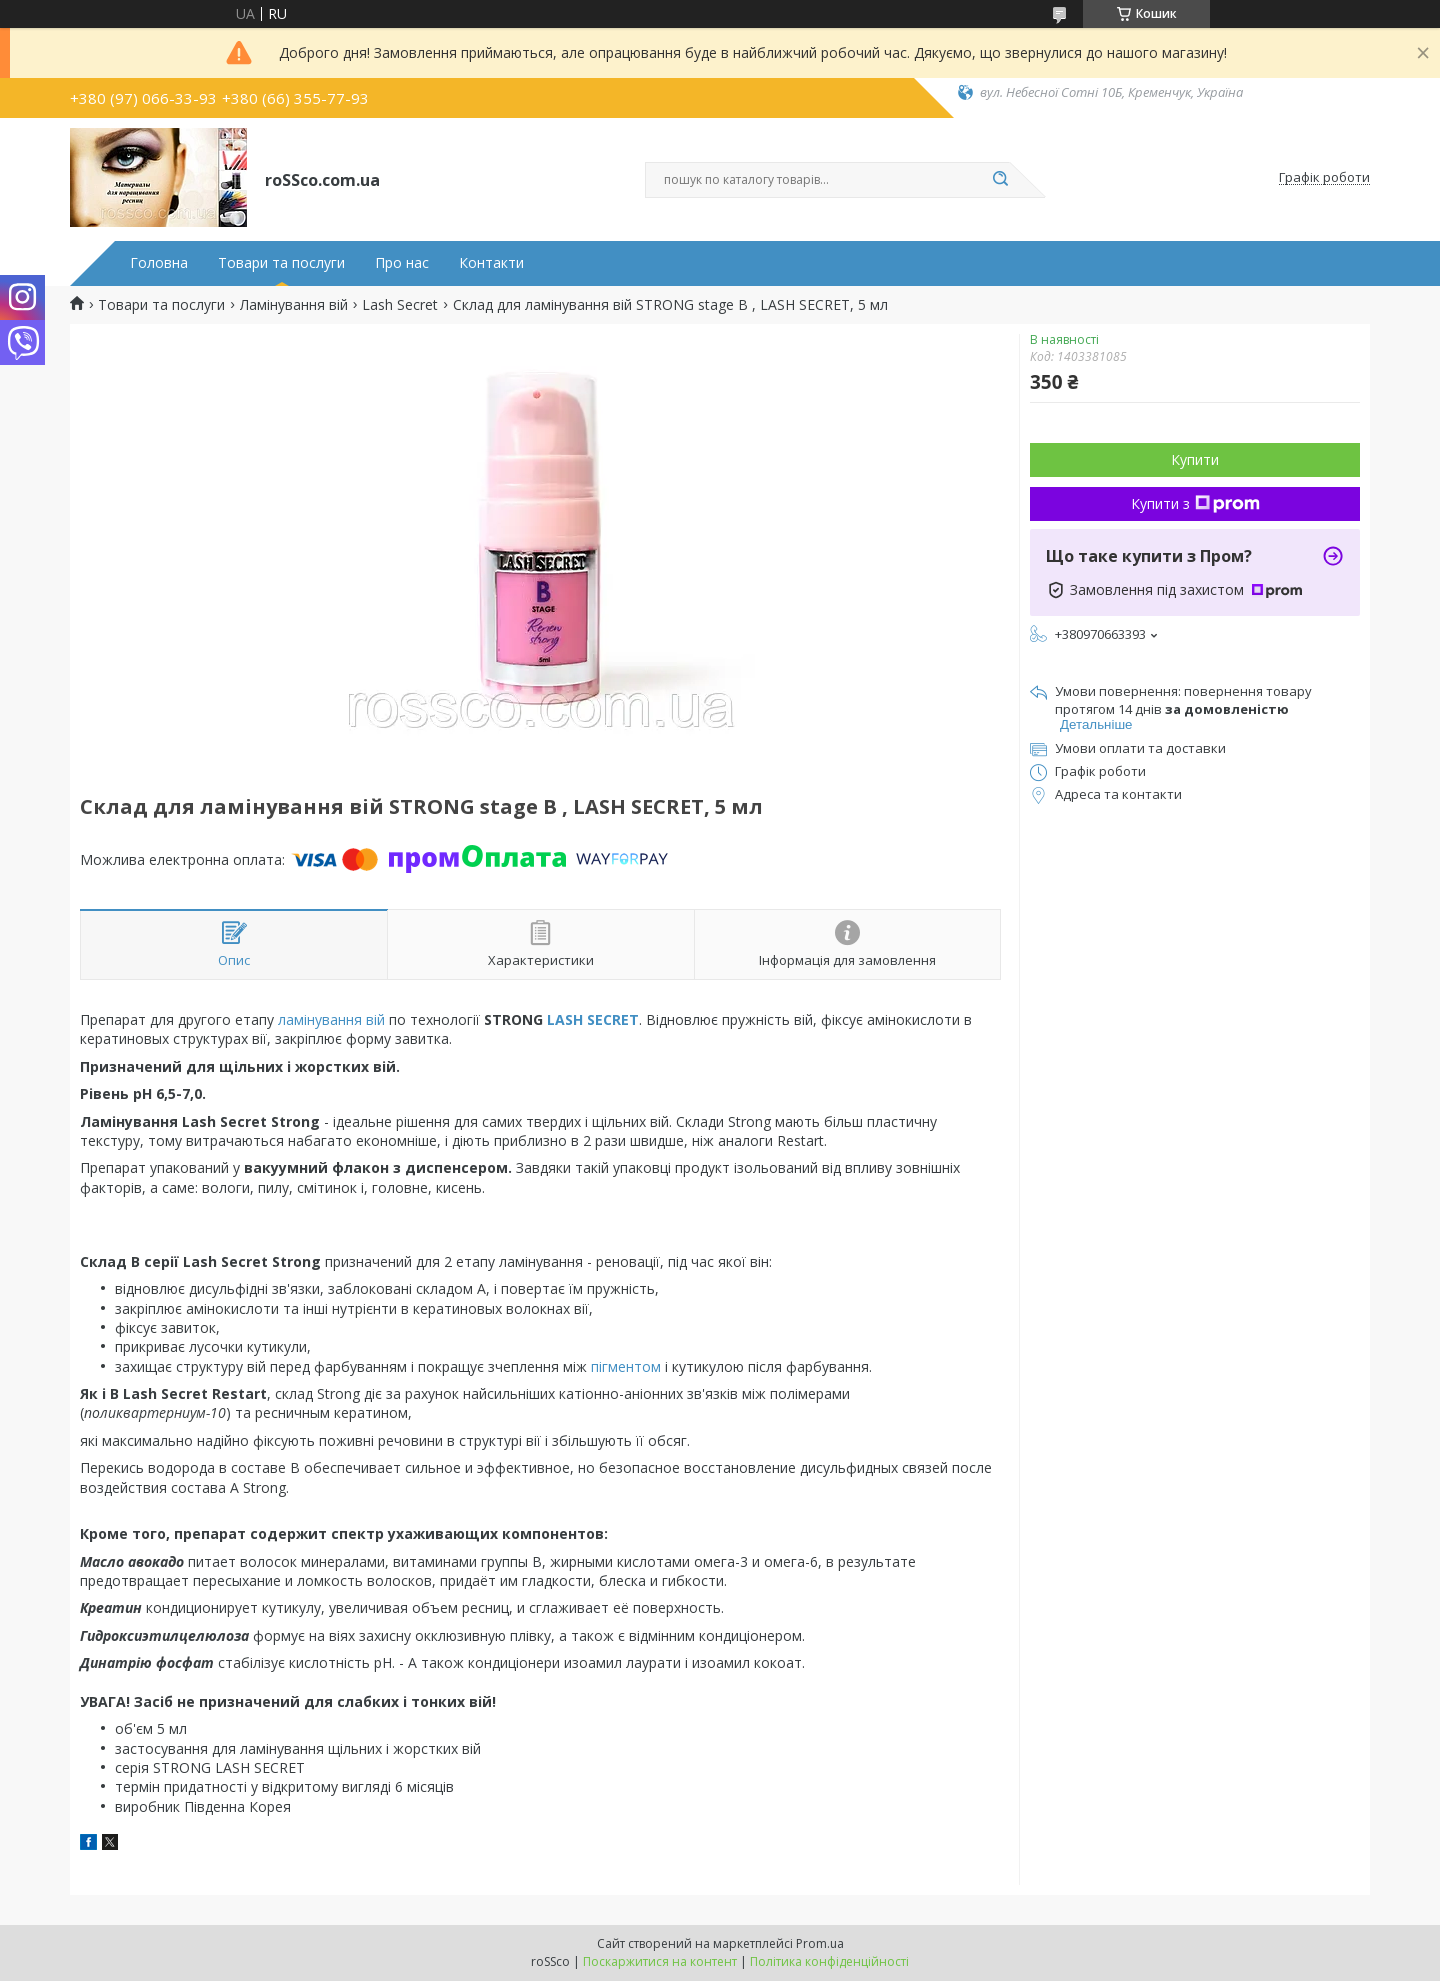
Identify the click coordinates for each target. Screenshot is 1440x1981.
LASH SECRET (593, 1019)
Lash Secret (400, 305)
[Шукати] (1000, 180)
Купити (1195, 459)
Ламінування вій (294, 305)
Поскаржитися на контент (660, 1961)
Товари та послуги (281, 263)
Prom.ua (820, 1943)
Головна (159, 263)
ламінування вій (331, 1019)
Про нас (402, 263)
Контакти (491, 263)
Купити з (1195, 503)
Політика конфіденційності (829, 1961)
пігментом (626, 1366)
